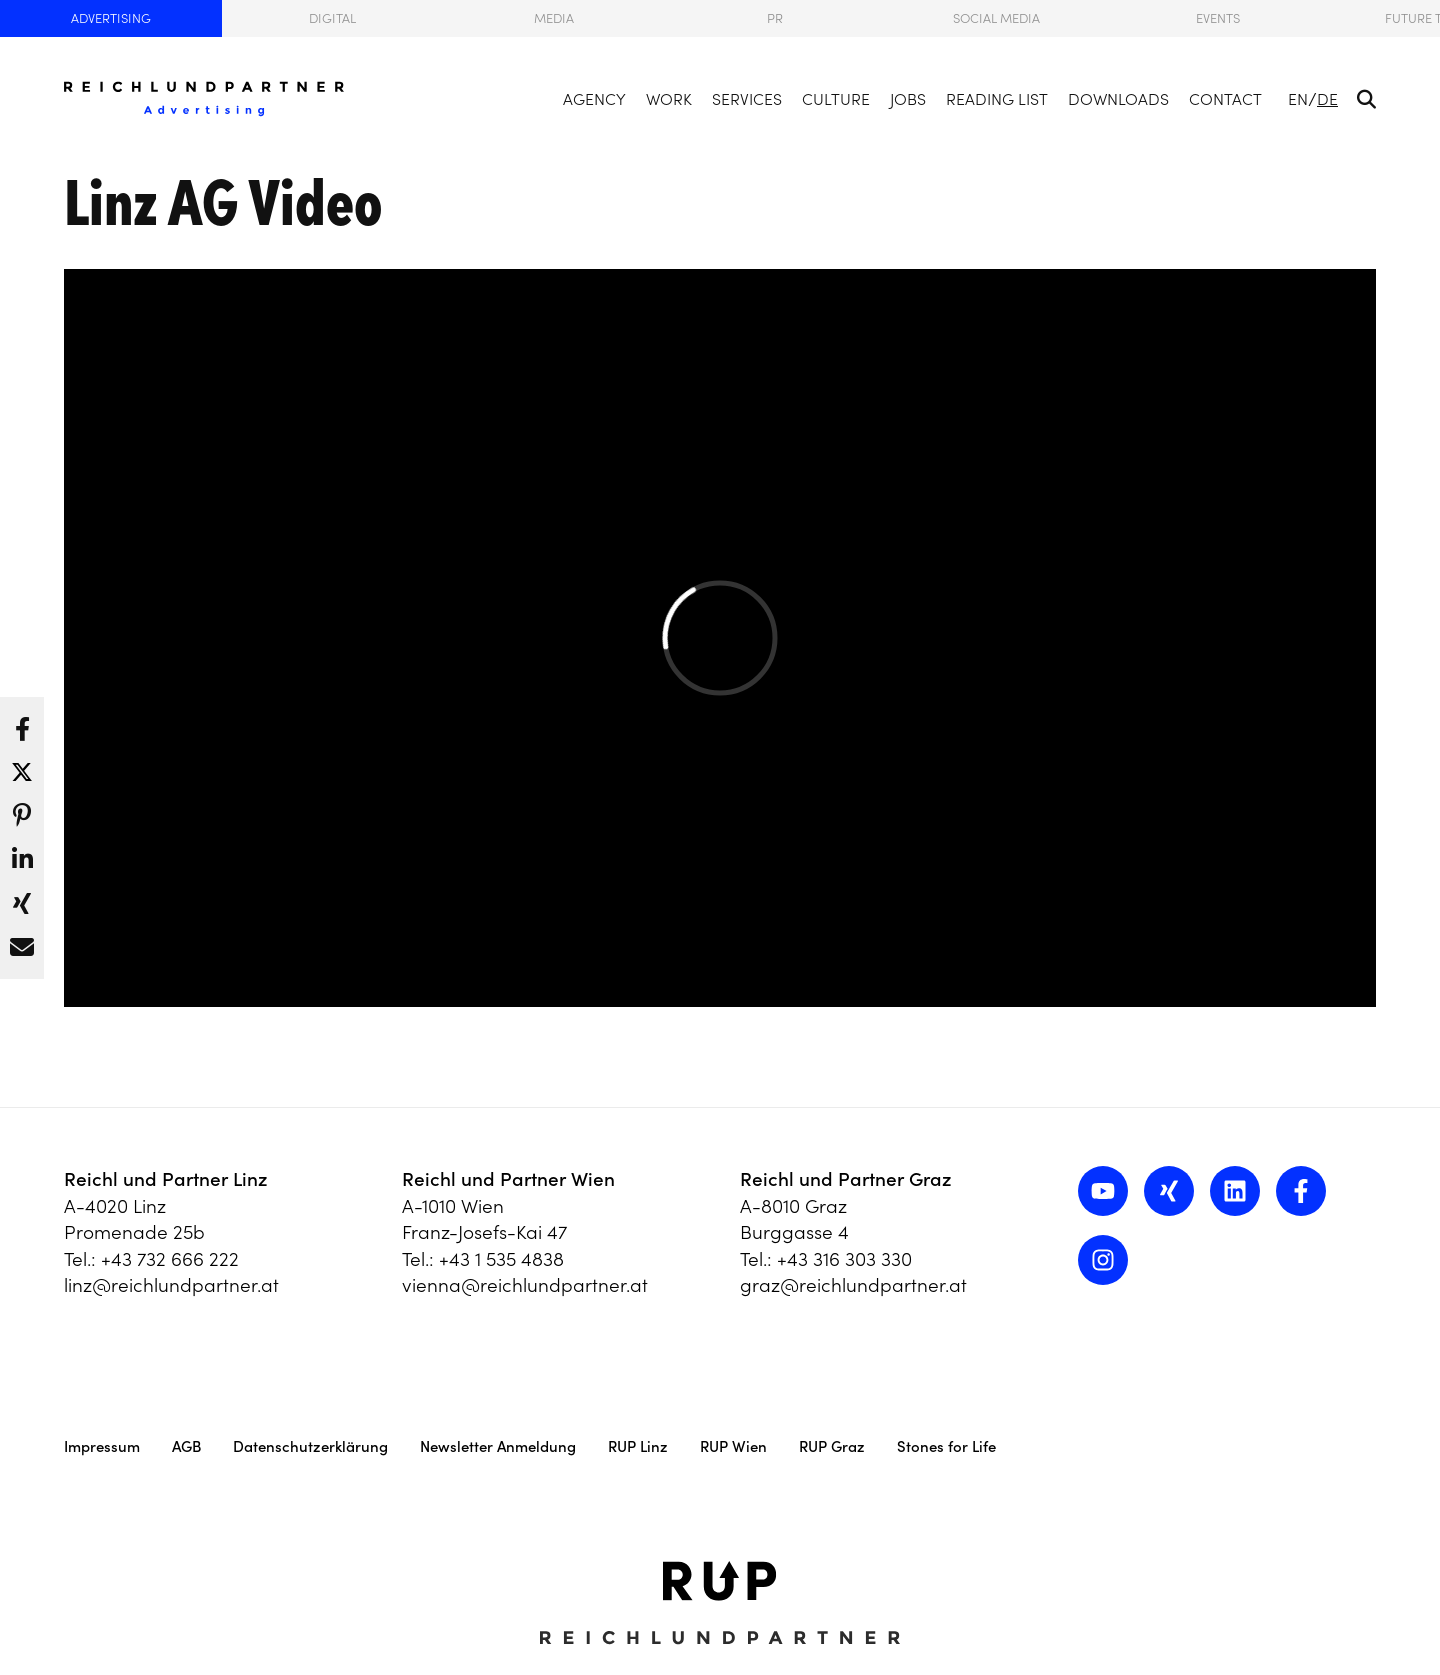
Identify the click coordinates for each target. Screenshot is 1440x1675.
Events (1218, 18)
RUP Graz (832, 1446)
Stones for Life (946, 1446)
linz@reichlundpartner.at (171, 1285)
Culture (836, 99)
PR (775, 18)
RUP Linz (638, 1446)
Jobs (908, 99)
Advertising (111, 18)
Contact (1225, 99)
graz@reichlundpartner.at (853, 1285)
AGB (186, 1446)
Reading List (997, 99)
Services (747, 99)
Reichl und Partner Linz (166, 1179)
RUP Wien (733, 1446)
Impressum (102, 1446)
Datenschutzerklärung (310, 1446)
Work (669, 99)
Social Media (996, 18)
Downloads (1118, 99)
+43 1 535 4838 (501, 1259)
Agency (594, 99)
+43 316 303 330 (844, 1259)
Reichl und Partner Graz (846, 1179)
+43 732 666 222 (170, 1259)
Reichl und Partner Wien (508, 1179)
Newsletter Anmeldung (498, 1446)
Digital (332, 18)
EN (1298, 99)
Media (554, 18)
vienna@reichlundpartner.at (525, 1285)
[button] (22, 724)
